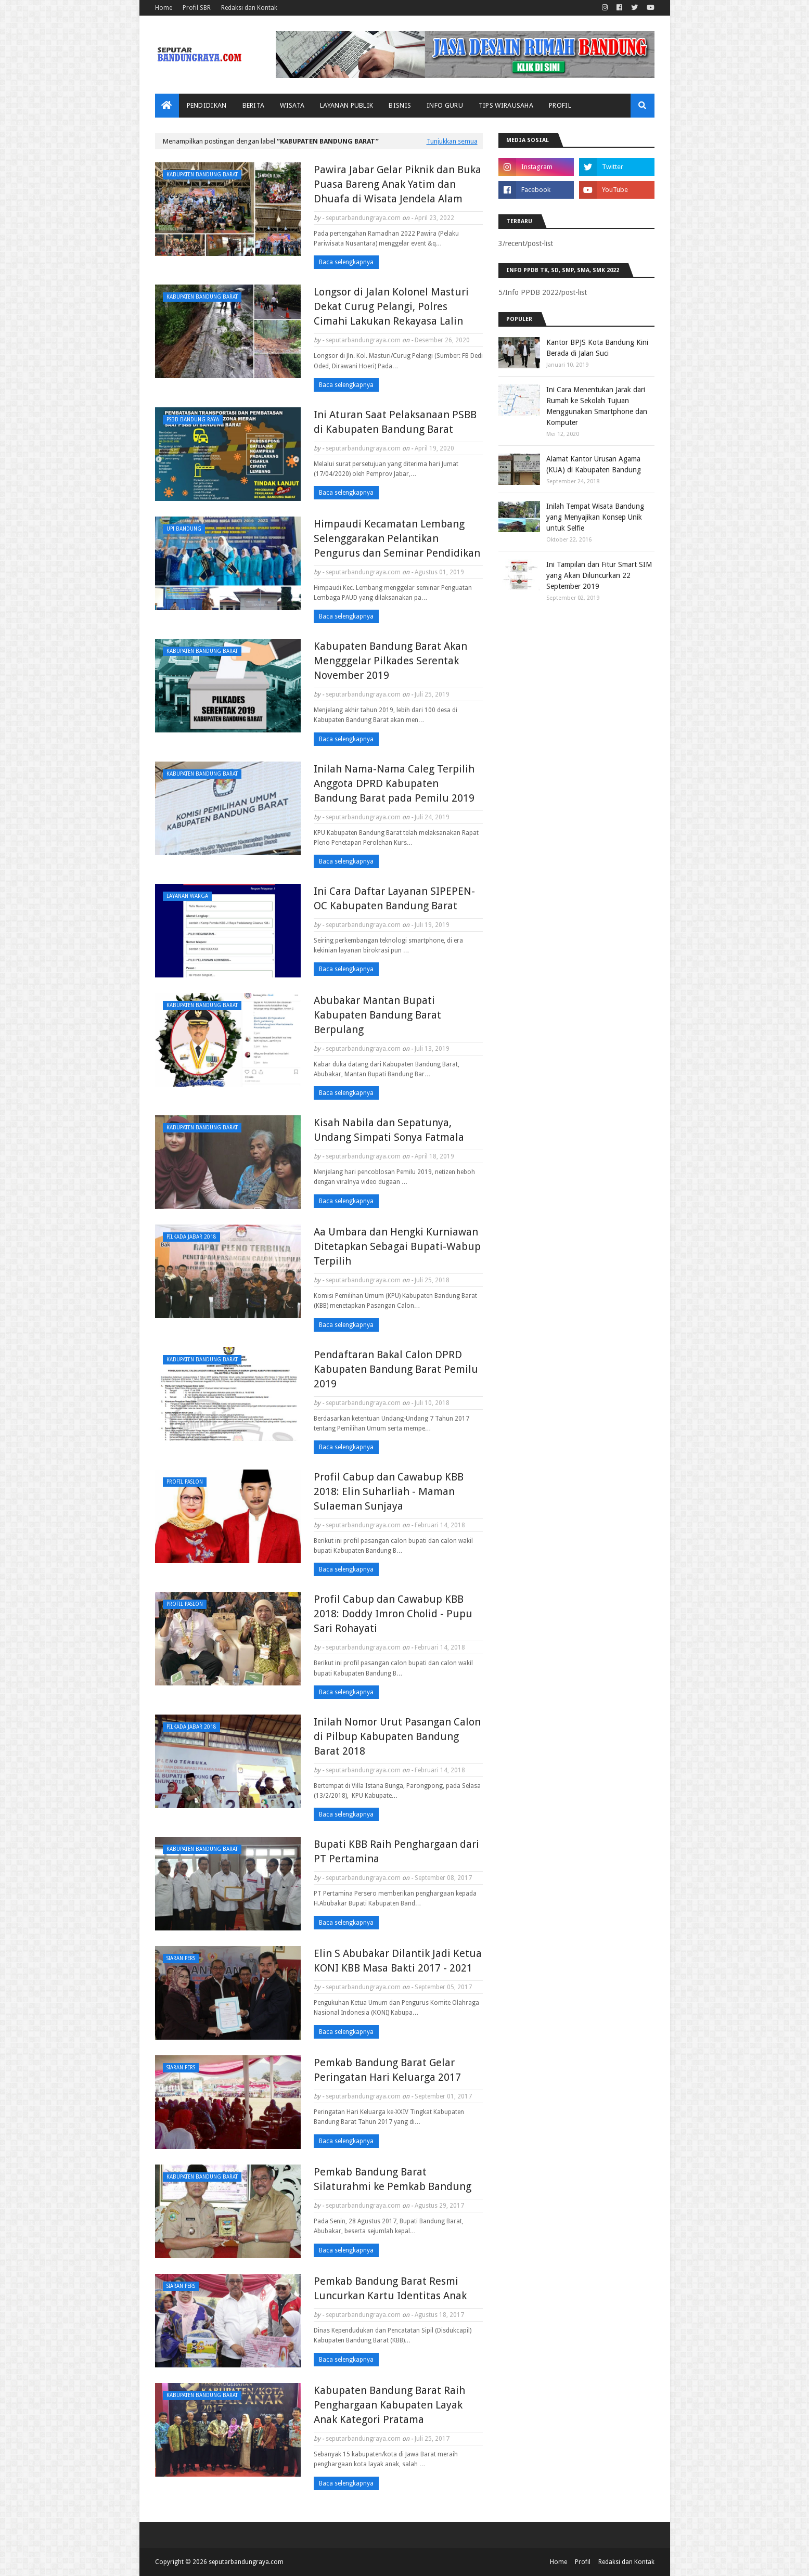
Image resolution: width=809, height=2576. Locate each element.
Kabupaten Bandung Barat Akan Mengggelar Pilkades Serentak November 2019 (390, 660)
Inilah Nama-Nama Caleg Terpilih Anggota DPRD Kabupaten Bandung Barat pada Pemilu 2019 (394, 783)
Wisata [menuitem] (292, 105)
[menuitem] (167, 106)
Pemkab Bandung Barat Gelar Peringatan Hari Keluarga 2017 (387, 2069)
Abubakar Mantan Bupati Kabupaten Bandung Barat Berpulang (377, 1015)
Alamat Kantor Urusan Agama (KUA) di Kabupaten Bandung (593, 464)
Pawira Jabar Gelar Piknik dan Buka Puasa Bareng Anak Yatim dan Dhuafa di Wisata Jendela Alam (397, 184)
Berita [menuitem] (253, 105)
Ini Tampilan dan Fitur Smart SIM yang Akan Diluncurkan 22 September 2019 (599, 575)
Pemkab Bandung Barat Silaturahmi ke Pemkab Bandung (392, 2179)
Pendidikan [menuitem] (207, 105)
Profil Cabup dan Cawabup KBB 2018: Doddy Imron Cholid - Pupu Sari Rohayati (393, 1613)
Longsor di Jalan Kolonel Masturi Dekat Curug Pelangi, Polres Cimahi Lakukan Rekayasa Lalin (391, 306)
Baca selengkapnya (346, 262)
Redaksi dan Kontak (249, 7)
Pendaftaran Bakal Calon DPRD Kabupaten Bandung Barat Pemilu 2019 (396, 1369)
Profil (582, 2562)
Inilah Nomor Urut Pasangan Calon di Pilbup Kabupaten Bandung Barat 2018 (397, 1736)
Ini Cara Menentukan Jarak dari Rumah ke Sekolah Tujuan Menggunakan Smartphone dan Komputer (596, 406)
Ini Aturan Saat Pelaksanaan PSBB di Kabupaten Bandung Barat (395, 421)
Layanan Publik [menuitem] (346, 105)
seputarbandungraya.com (363, 218)
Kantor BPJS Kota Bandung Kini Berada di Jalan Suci (597, 347)
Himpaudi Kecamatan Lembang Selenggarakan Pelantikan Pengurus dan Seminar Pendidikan (397, 538)
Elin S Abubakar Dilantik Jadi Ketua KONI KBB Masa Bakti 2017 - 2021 (398, 1960)
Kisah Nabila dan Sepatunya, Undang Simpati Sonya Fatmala (389, 1129)
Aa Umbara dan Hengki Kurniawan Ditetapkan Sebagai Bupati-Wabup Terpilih (397, 1246)
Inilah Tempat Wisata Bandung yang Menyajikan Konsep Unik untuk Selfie (595, 517)
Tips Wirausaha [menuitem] (506, 105)
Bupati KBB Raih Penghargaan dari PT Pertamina (396, 1851)
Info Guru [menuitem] (445, 105)
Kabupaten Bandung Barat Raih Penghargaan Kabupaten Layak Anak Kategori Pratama (389, 2405)
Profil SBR (197, 7)
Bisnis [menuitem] (400, 105)
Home (163, 7)
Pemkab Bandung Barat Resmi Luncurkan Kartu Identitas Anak (390, 2288)
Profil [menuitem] (560, 105)
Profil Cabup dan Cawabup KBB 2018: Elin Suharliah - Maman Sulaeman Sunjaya (389, 1491)
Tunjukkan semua (452, 141)
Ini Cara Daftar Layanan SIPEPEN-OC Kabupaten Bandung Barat (394, 898)
